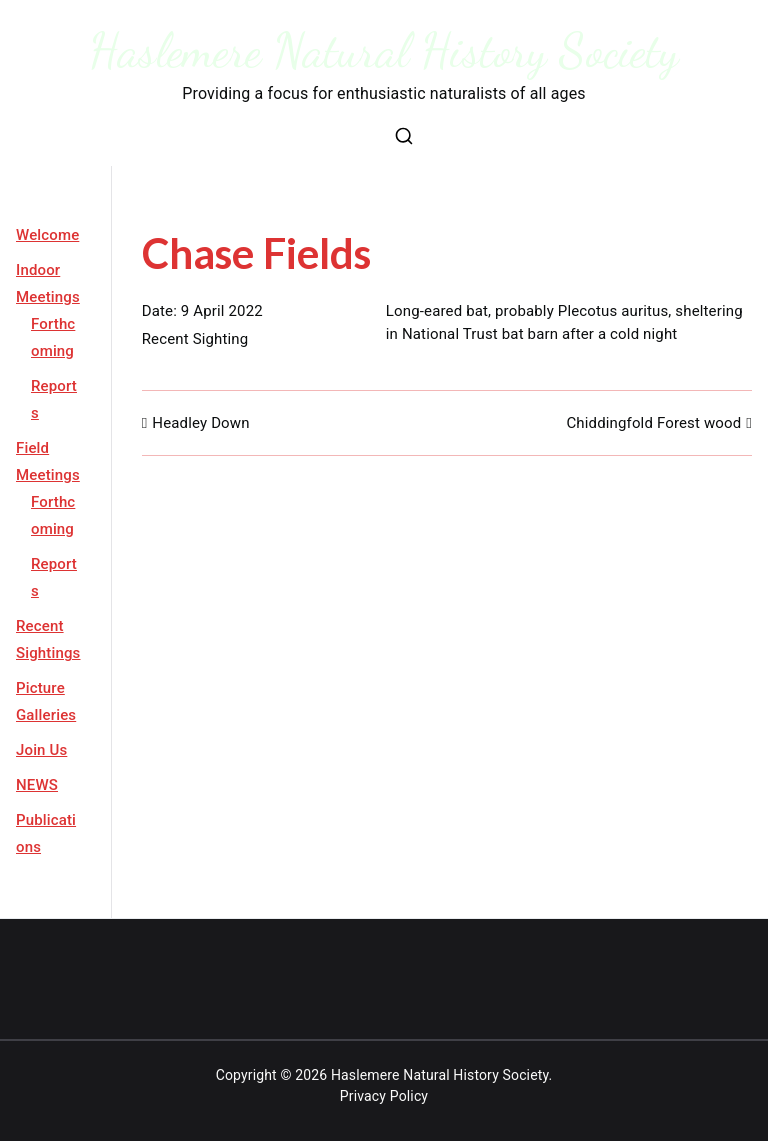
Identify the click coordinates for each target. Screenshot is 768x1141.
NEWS (37, 785)
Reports (54, 399)
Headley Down (200, 423)
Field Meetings (48, 461)
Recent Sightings (48, 639)
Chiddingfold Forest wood (653, 423)
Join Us (41, 750)
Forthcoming (53, 337)
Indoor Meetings (48, 283)
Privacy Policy (384, 1096)
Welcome (47, 235)
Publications (46, 833)
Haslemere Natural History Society (384, 50)
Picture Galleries (46, 701)
